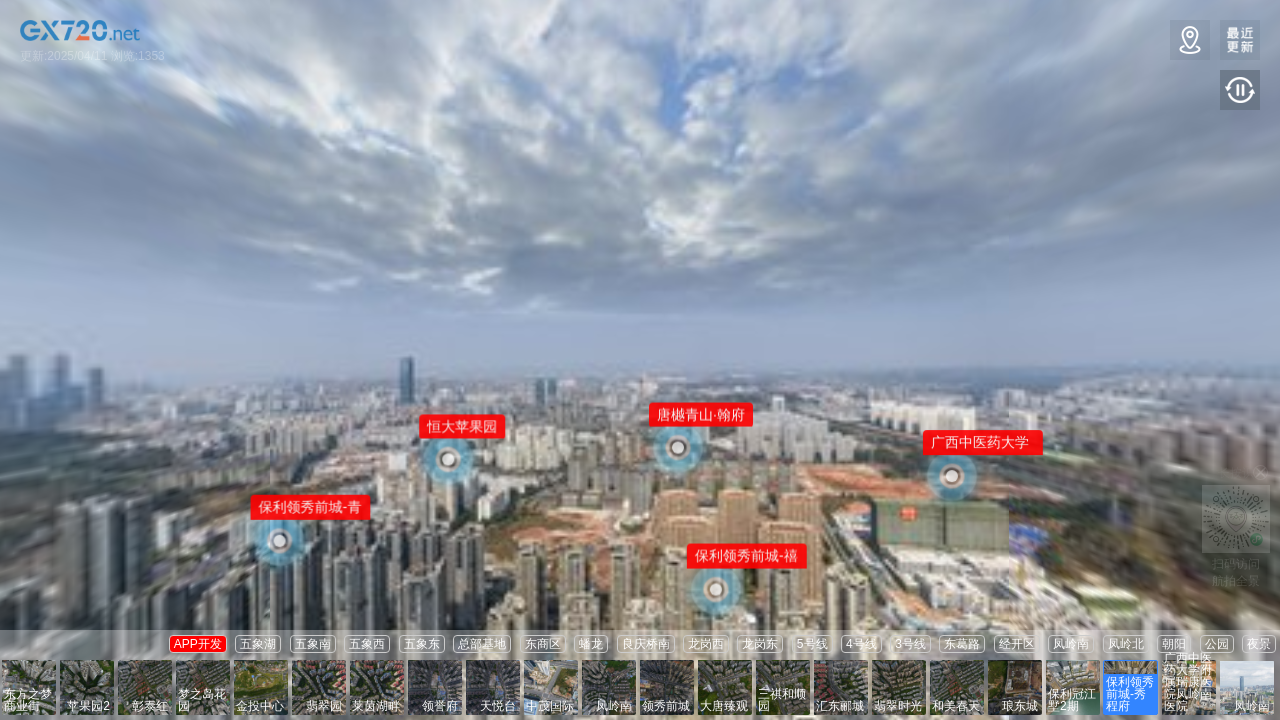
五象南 (313, 644)
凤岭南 (1071, 644)
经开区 (1017, 644)
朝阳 (1174, 644)
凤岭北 (1126, 644)
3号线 (910, 644)
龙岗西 (706, 644)
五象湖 (258, 644)
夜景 (1259, 644)
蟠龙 (591, 644)
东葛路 (962, 644)
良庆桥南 (646, 644)
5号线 (812, 644)
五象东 (422, 644)
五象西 (367, 644)
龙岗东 (760, 644)
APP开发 (198, 644)
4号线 (861, 644)
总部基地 (482, 644)
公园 (1217, 644)
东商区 (543, 644)
